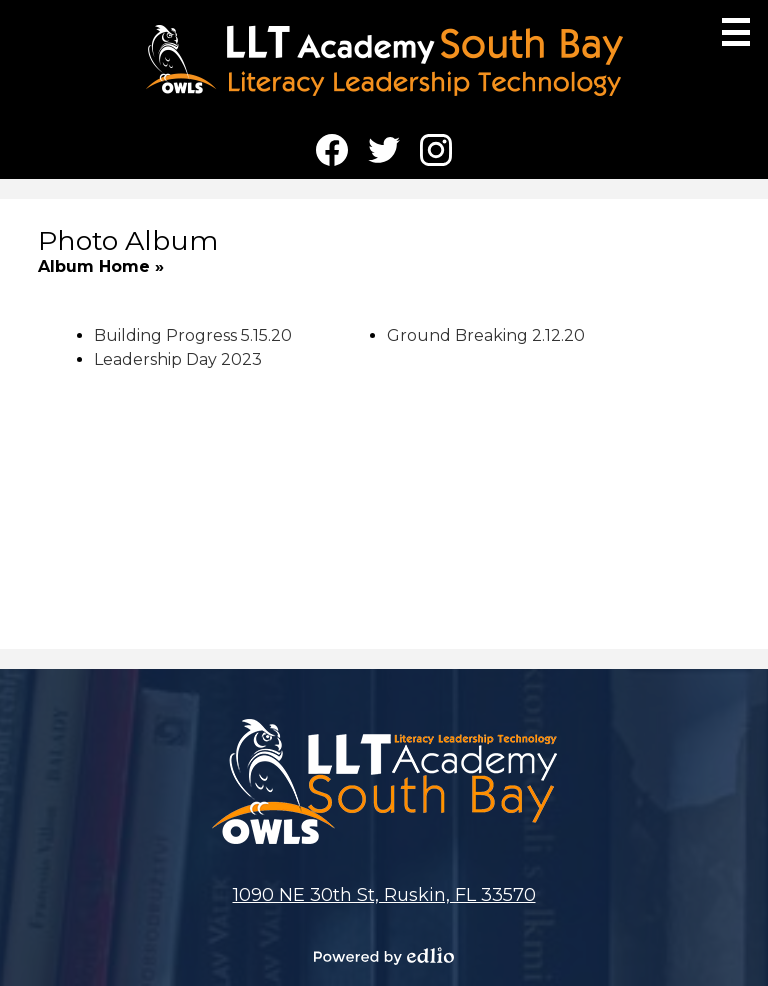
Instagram (436, 154)
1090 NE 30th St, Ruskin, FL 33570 (384, 895)
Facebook (332, 154)
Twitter (384, 154)
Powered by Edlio (384, 956)
